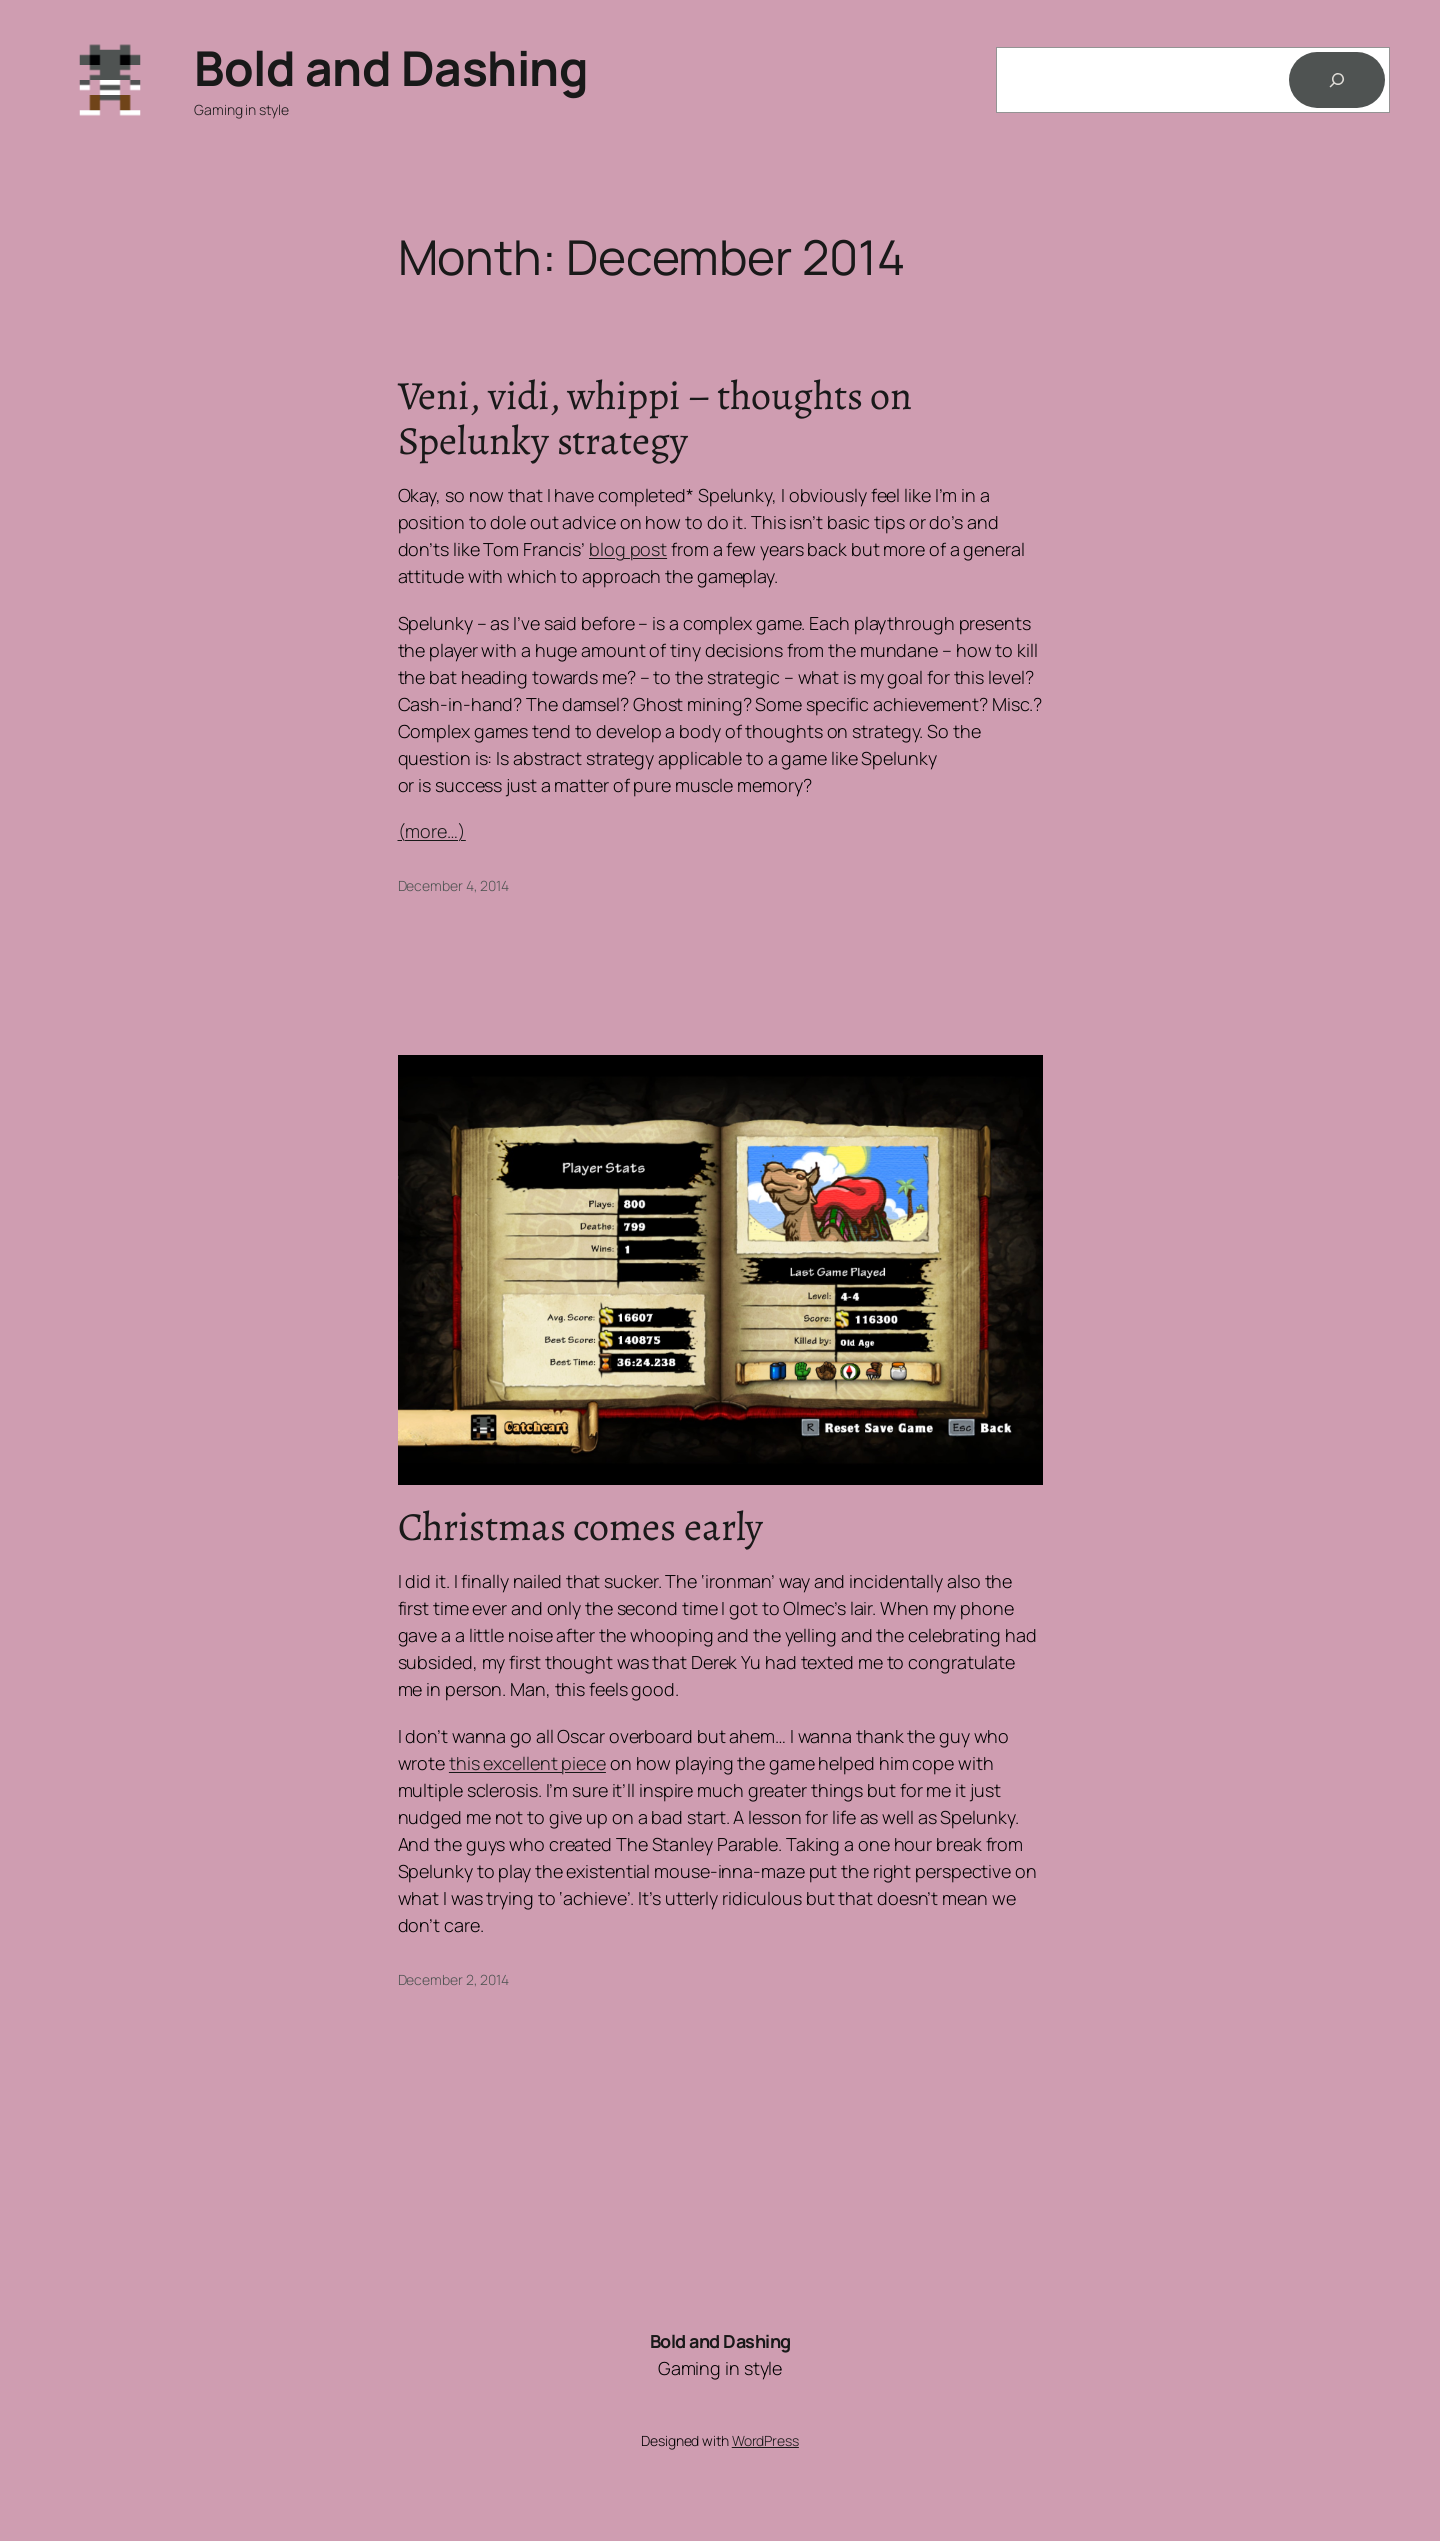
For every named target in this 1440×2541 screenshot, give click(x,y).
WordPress (765, 2440)
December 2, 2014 (453, 1979)
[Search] (1337, 80)
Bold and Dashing (391, 67)
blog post (628, 549)
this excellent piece (527, 1763)
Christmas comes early (581, 1526)
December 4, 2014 (453, 885)
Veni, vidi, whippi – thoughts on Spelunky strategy (655, 418)
